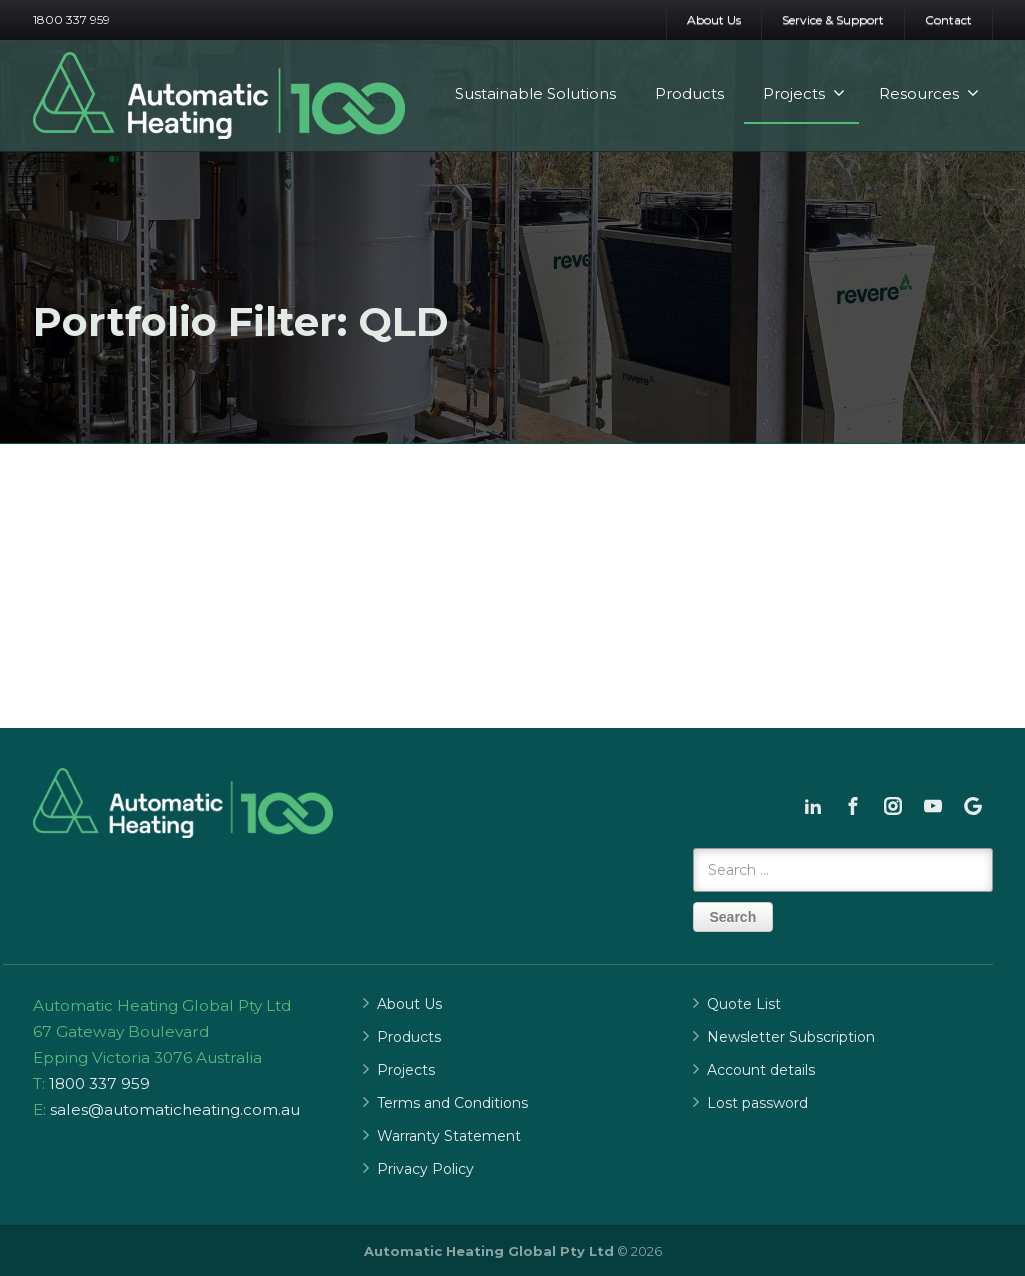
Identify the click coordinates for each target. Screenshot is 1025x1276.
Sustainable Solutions (535, 93)
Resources (929, 93)
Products (689, 93)
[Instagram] (893, 806)
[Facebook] (853, 806)
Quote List (744, 1004)
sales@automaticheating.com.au (175, 1109)
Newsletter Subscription (791, 1037)
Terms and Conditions (452, 1103)
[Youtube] (933, 806)
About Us (714, 19)
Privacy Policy (425, 1169)
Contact (948, 19)
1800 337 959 (71, 19)
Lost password (757, 1103)
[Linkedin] (813, 806)
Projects (804, 93)
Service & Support (833, 19)
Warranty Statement (449, 1136)
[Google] (973, 806)
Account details (761, 1070)
